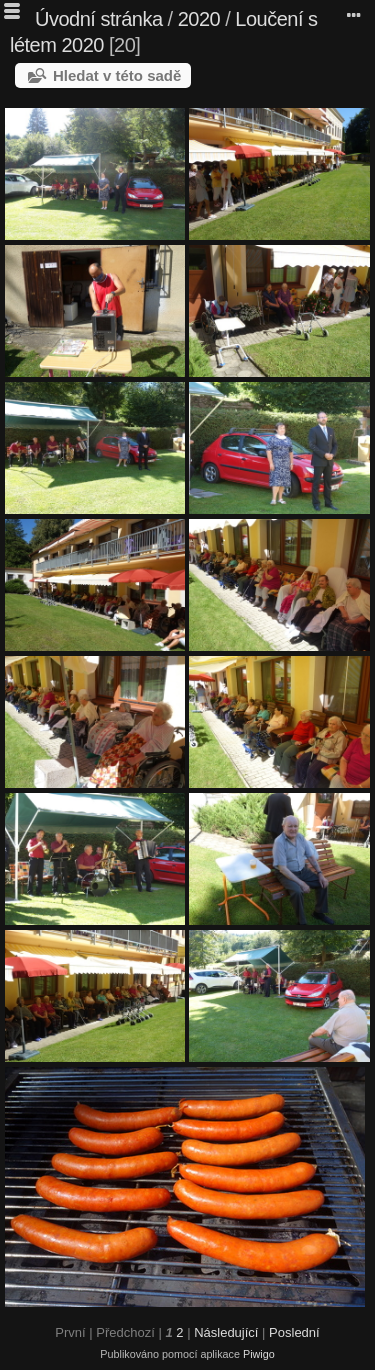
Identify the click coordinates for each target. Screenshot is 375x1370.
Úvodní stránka (99, 19)
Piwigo (259, 1354)
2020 (199, 19)
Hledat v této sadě (117, 75)
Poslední (294, 1332)
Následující (226, 1332)
